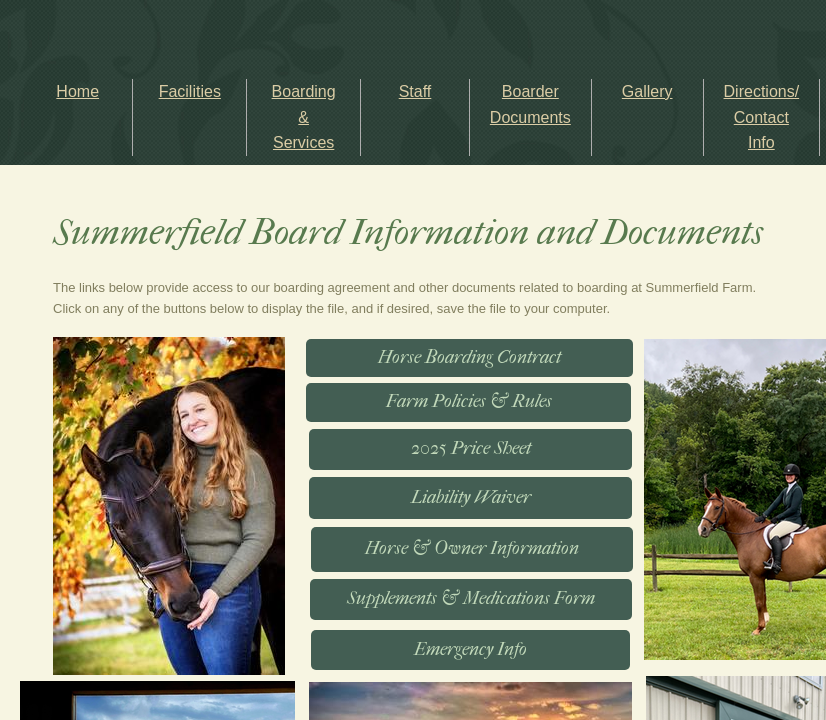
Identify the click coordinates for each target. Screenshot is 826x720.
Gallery (647, 91)
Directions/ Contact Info (762, 117)
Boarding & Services (304, 117)
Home (77, 91)
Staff (415, 91)
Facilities (190, 91)
